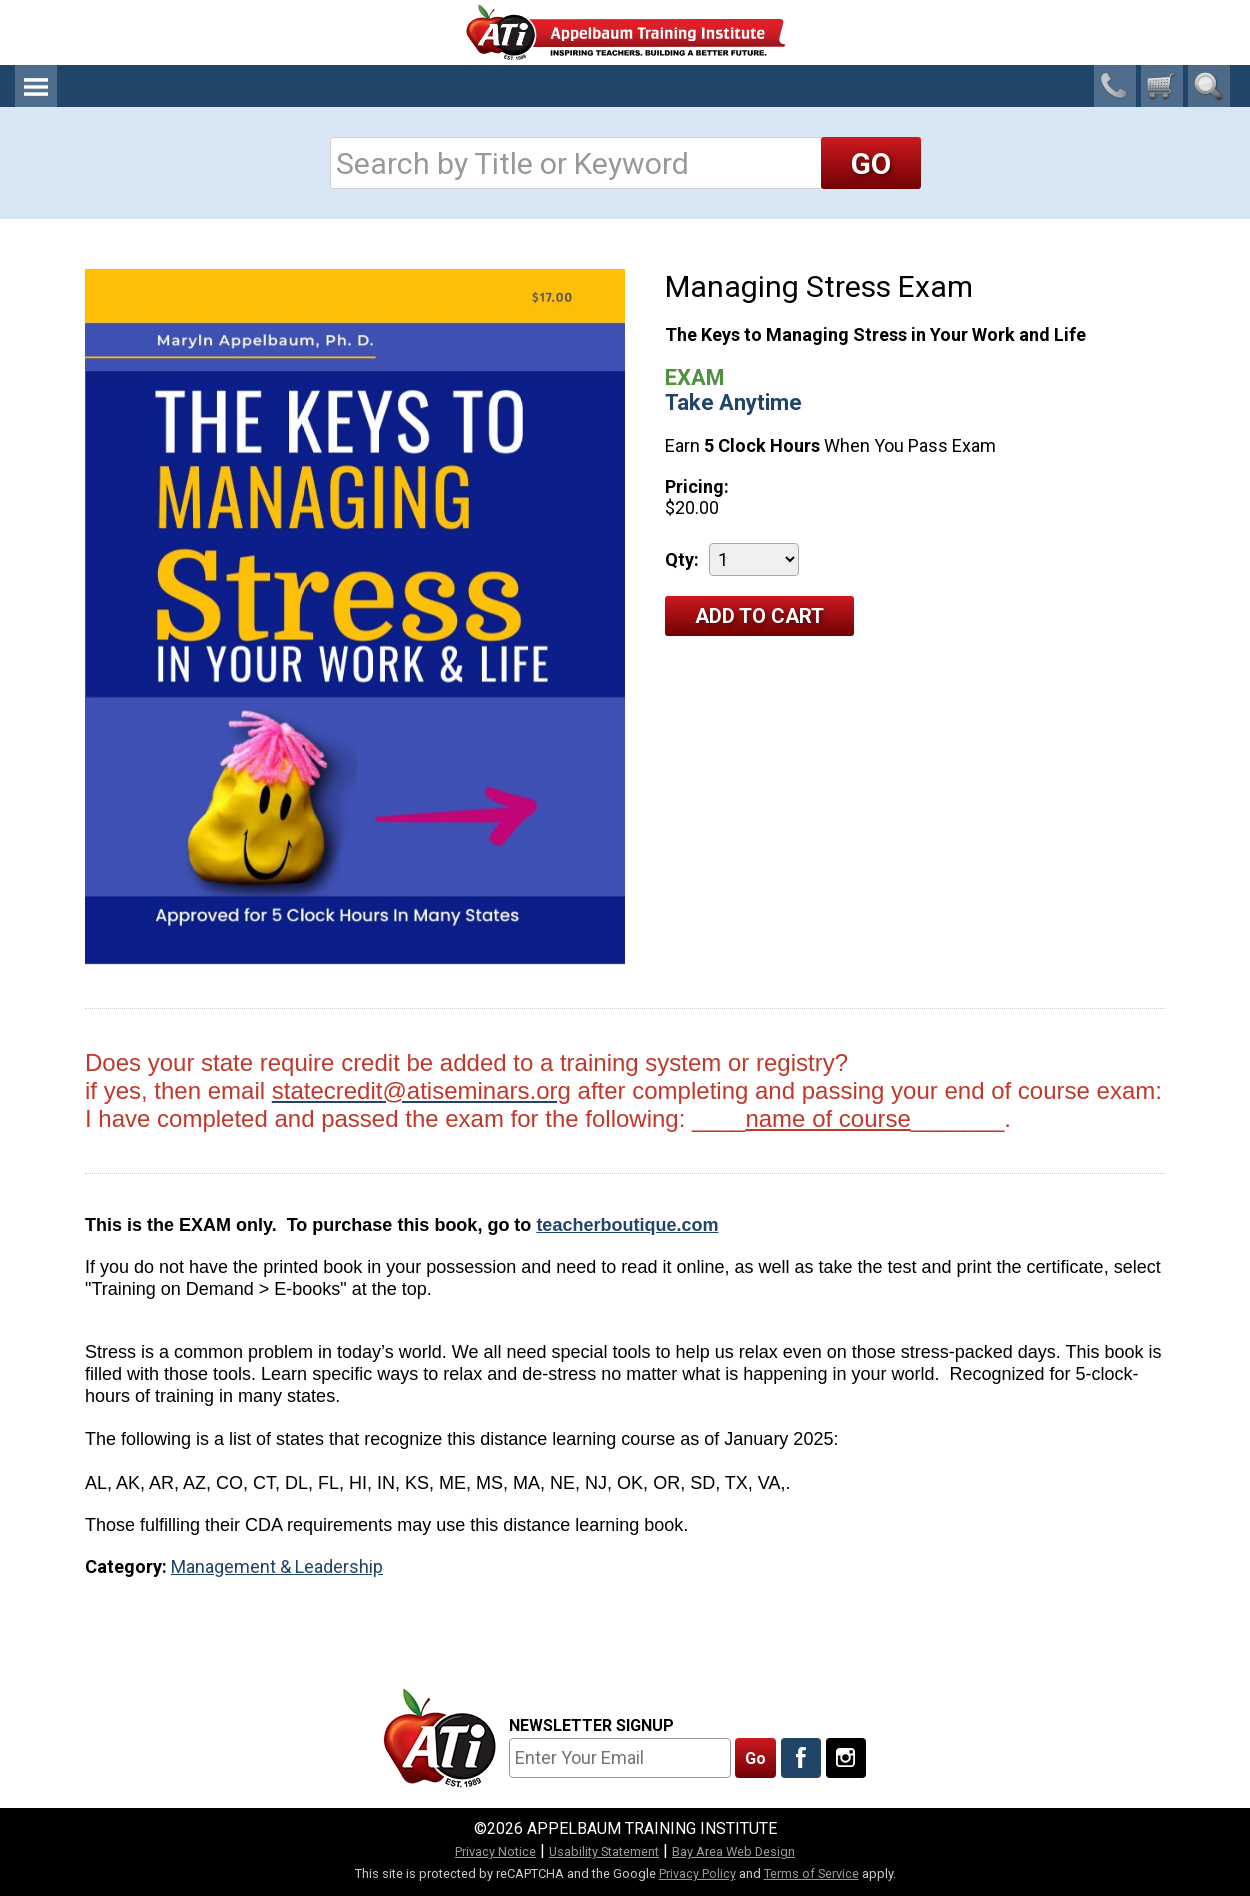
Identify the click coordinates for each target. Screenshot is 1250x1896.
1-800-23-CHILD (1115, 86)
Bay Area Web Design (733, 1851)
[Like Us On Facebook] (801, 1758)
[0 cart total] (1162, 86)
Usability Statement (604, 1851)
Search (1209, 86)
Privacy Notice (495, 1851)
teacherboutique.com (627, 1225)
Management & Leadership (277, 1566)
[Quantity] (754, 559)
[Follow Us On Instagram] (846, 1758)
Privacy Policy (697, 1873)
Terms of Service (811, 1873)
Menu (36, 86)
